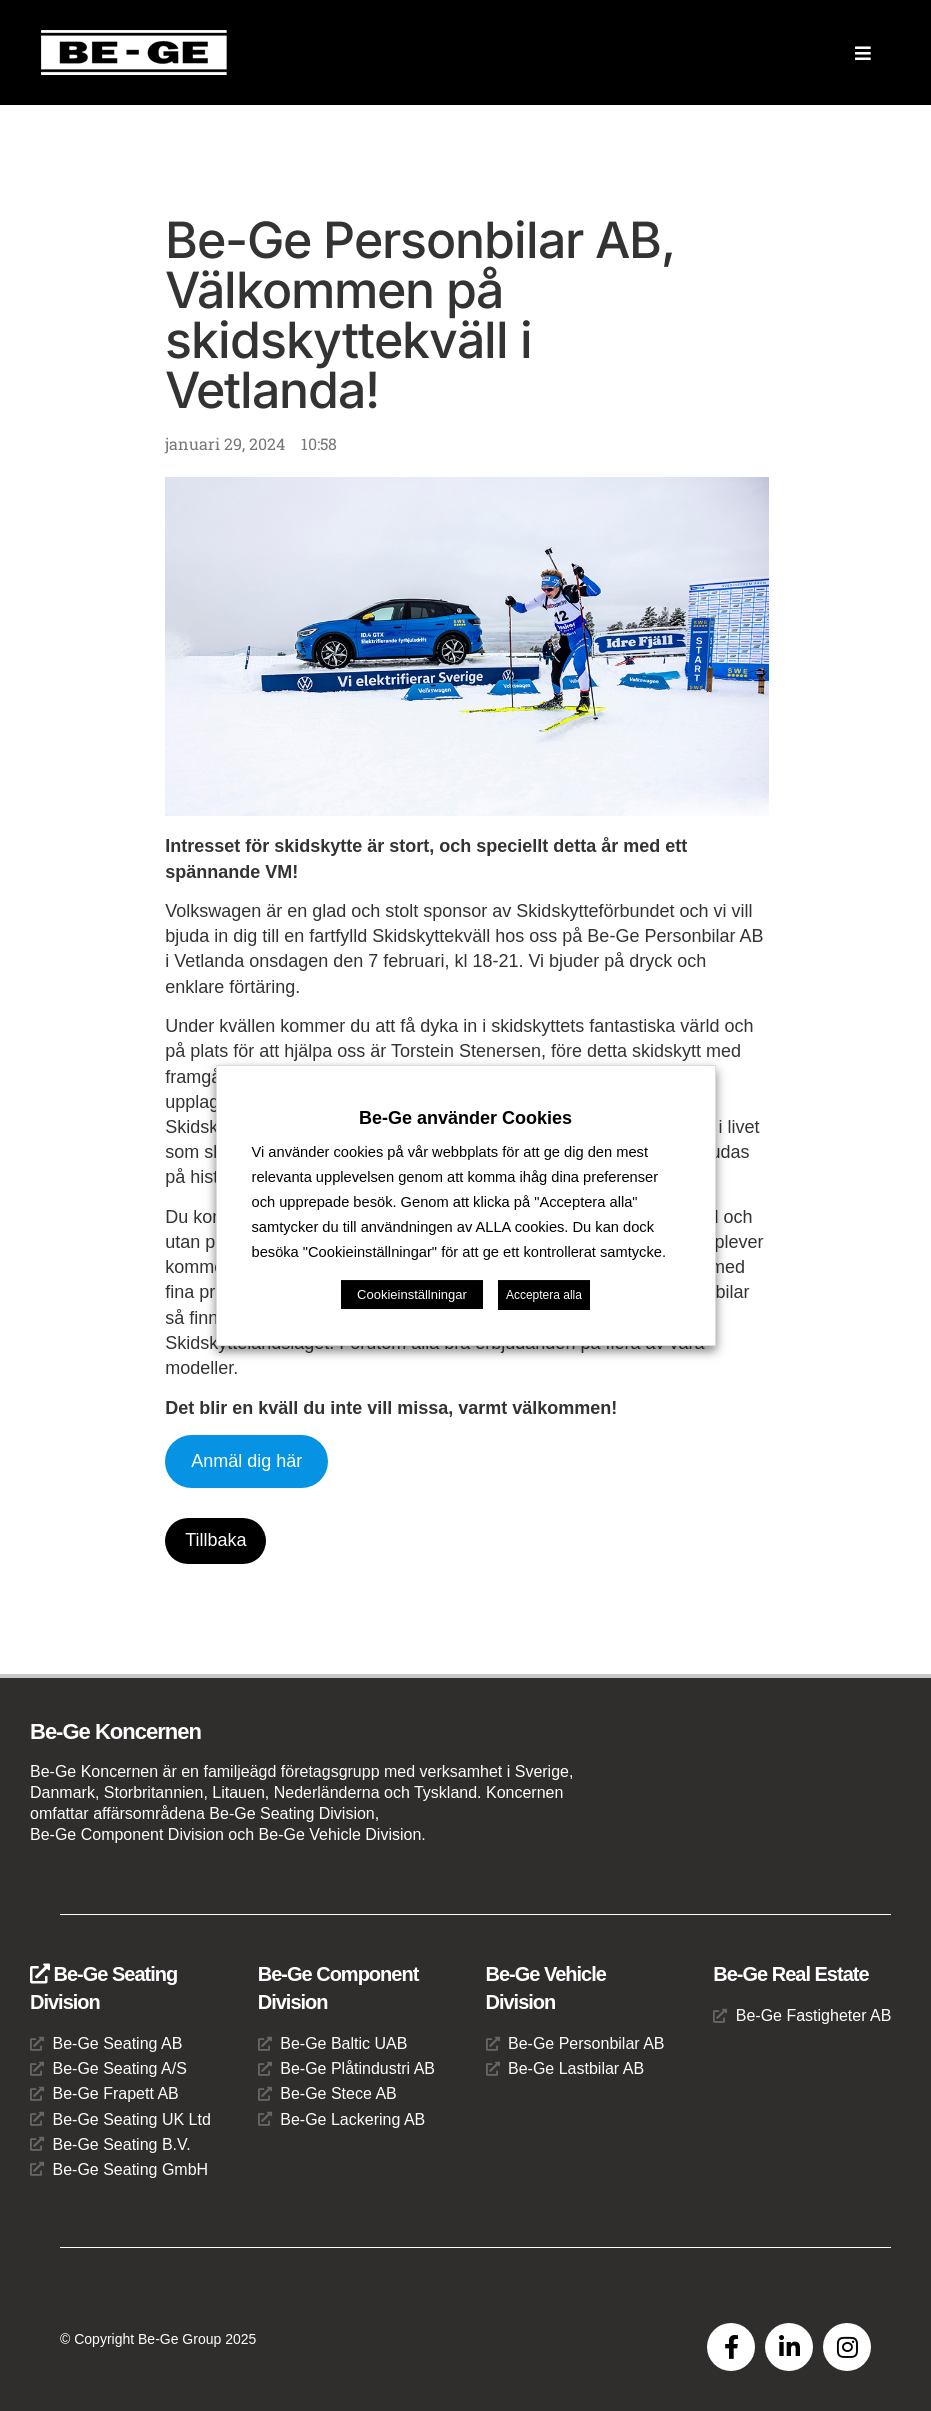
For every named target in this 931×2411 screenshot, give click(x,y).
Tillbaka (215, 1540)
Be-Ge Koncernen (115, 1731)
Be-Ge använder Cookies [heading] (465, 1118)
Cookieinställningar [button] (412, 1294)
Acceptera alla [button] (544, 1295)
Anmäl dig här (246, 1461)
